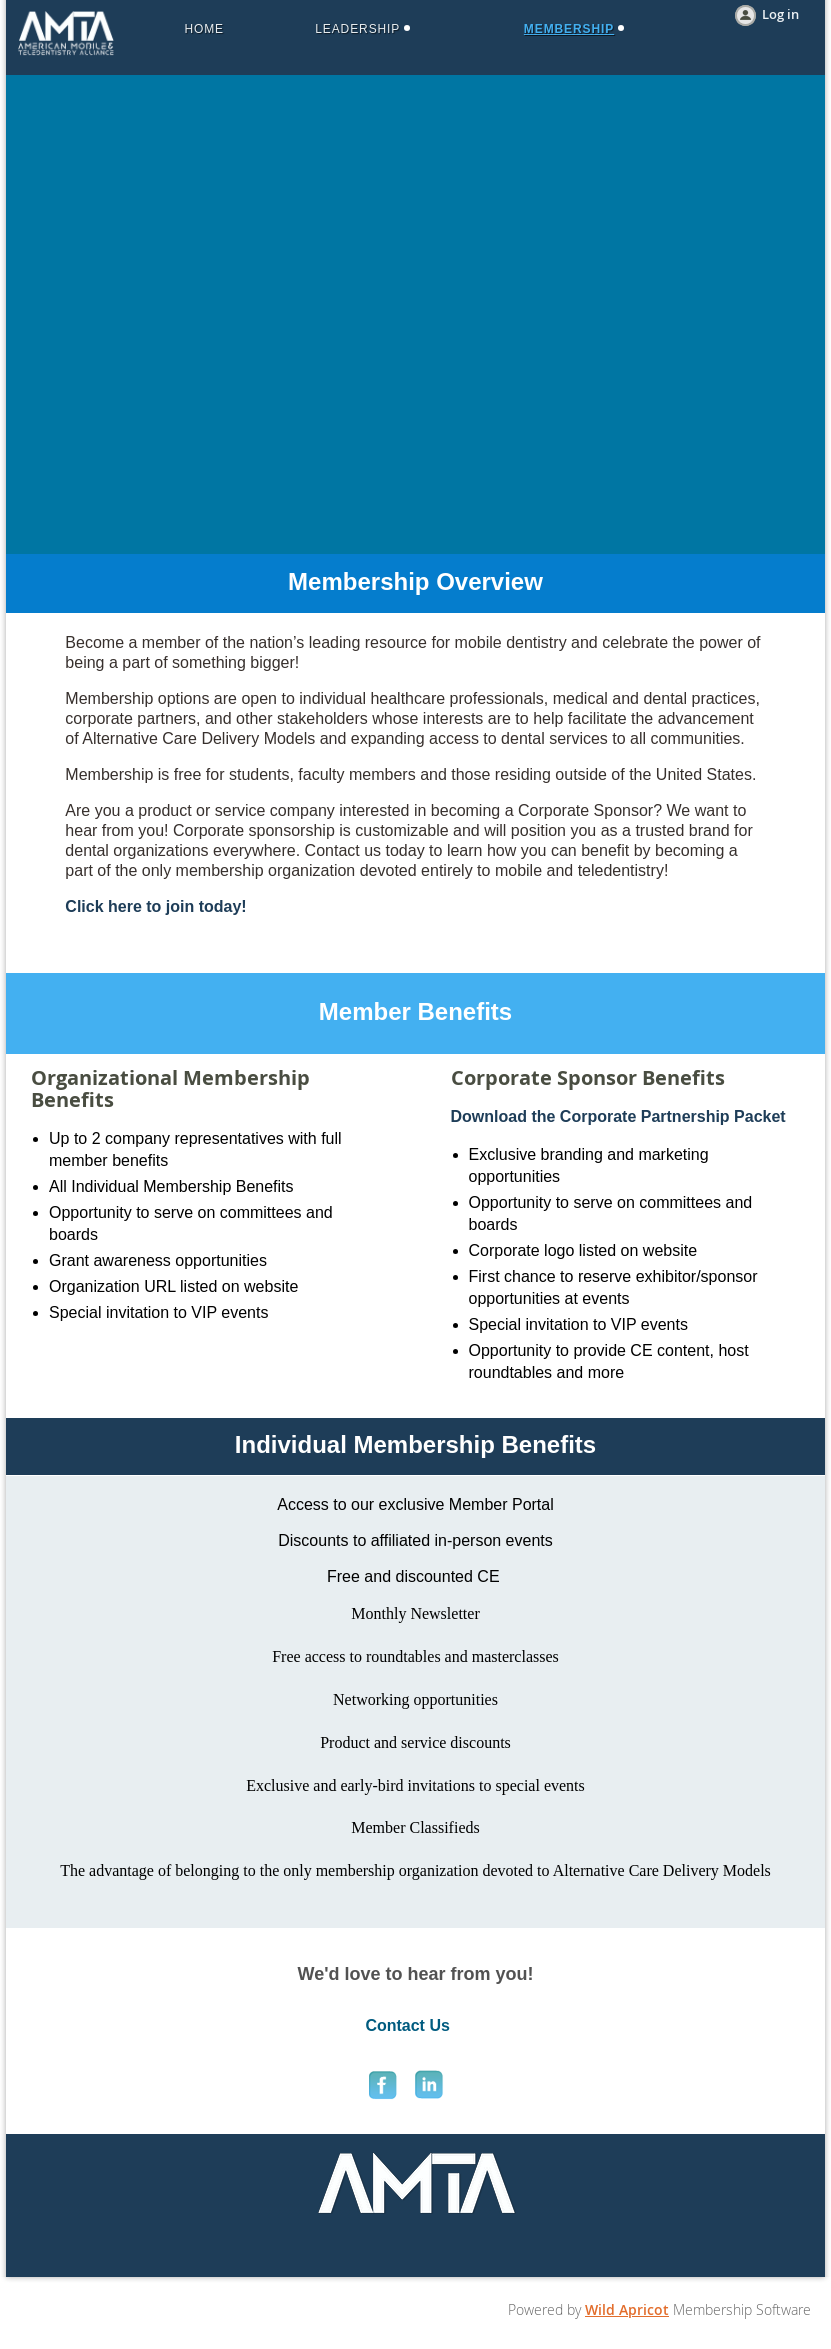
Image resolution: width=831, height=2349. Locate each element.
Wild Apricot (627, 2309)
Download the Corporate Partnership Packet (618, 1116)
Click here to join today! (155, 906)
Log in (780, 14)
